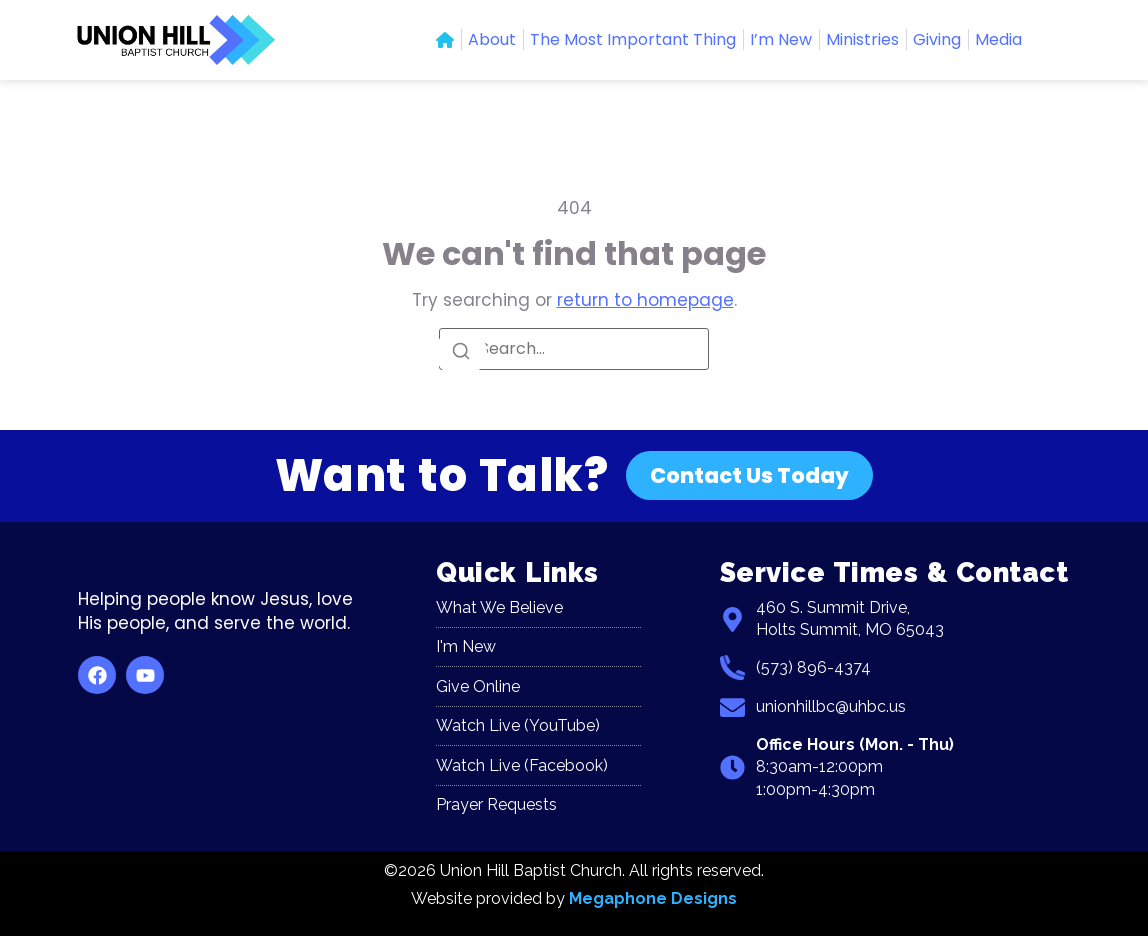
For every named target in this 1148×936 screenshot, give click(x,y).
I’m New (781, 39)
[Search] (461, 352)
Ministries (862, 39)
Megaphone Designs (653, 898)
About (492, 39)
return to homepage (645, 300)
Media (998, 39)
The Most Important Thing (633, 39)
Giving (937, 39)
